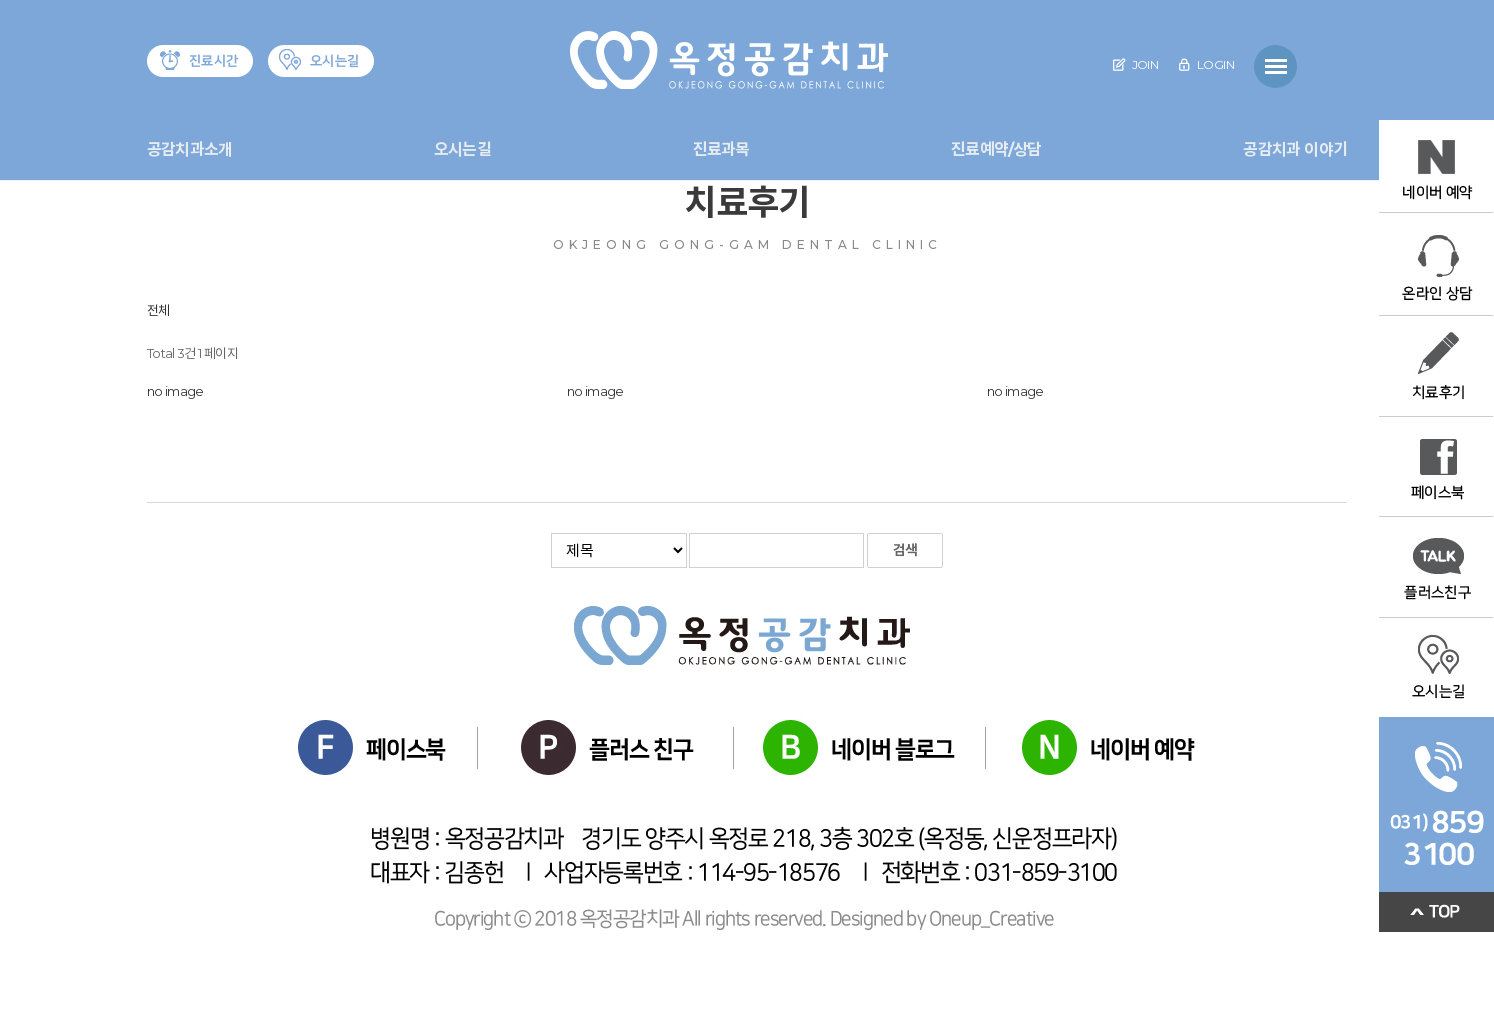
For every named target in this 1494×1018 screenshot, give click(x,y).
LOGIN (1206, 64)
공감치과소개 (189, 149)
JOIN (1135, 64)
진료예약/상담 (996, 149)
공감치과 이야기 (1295, 149)
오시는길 (462, 149)
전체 (158, 310)
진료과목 (721, 149)
